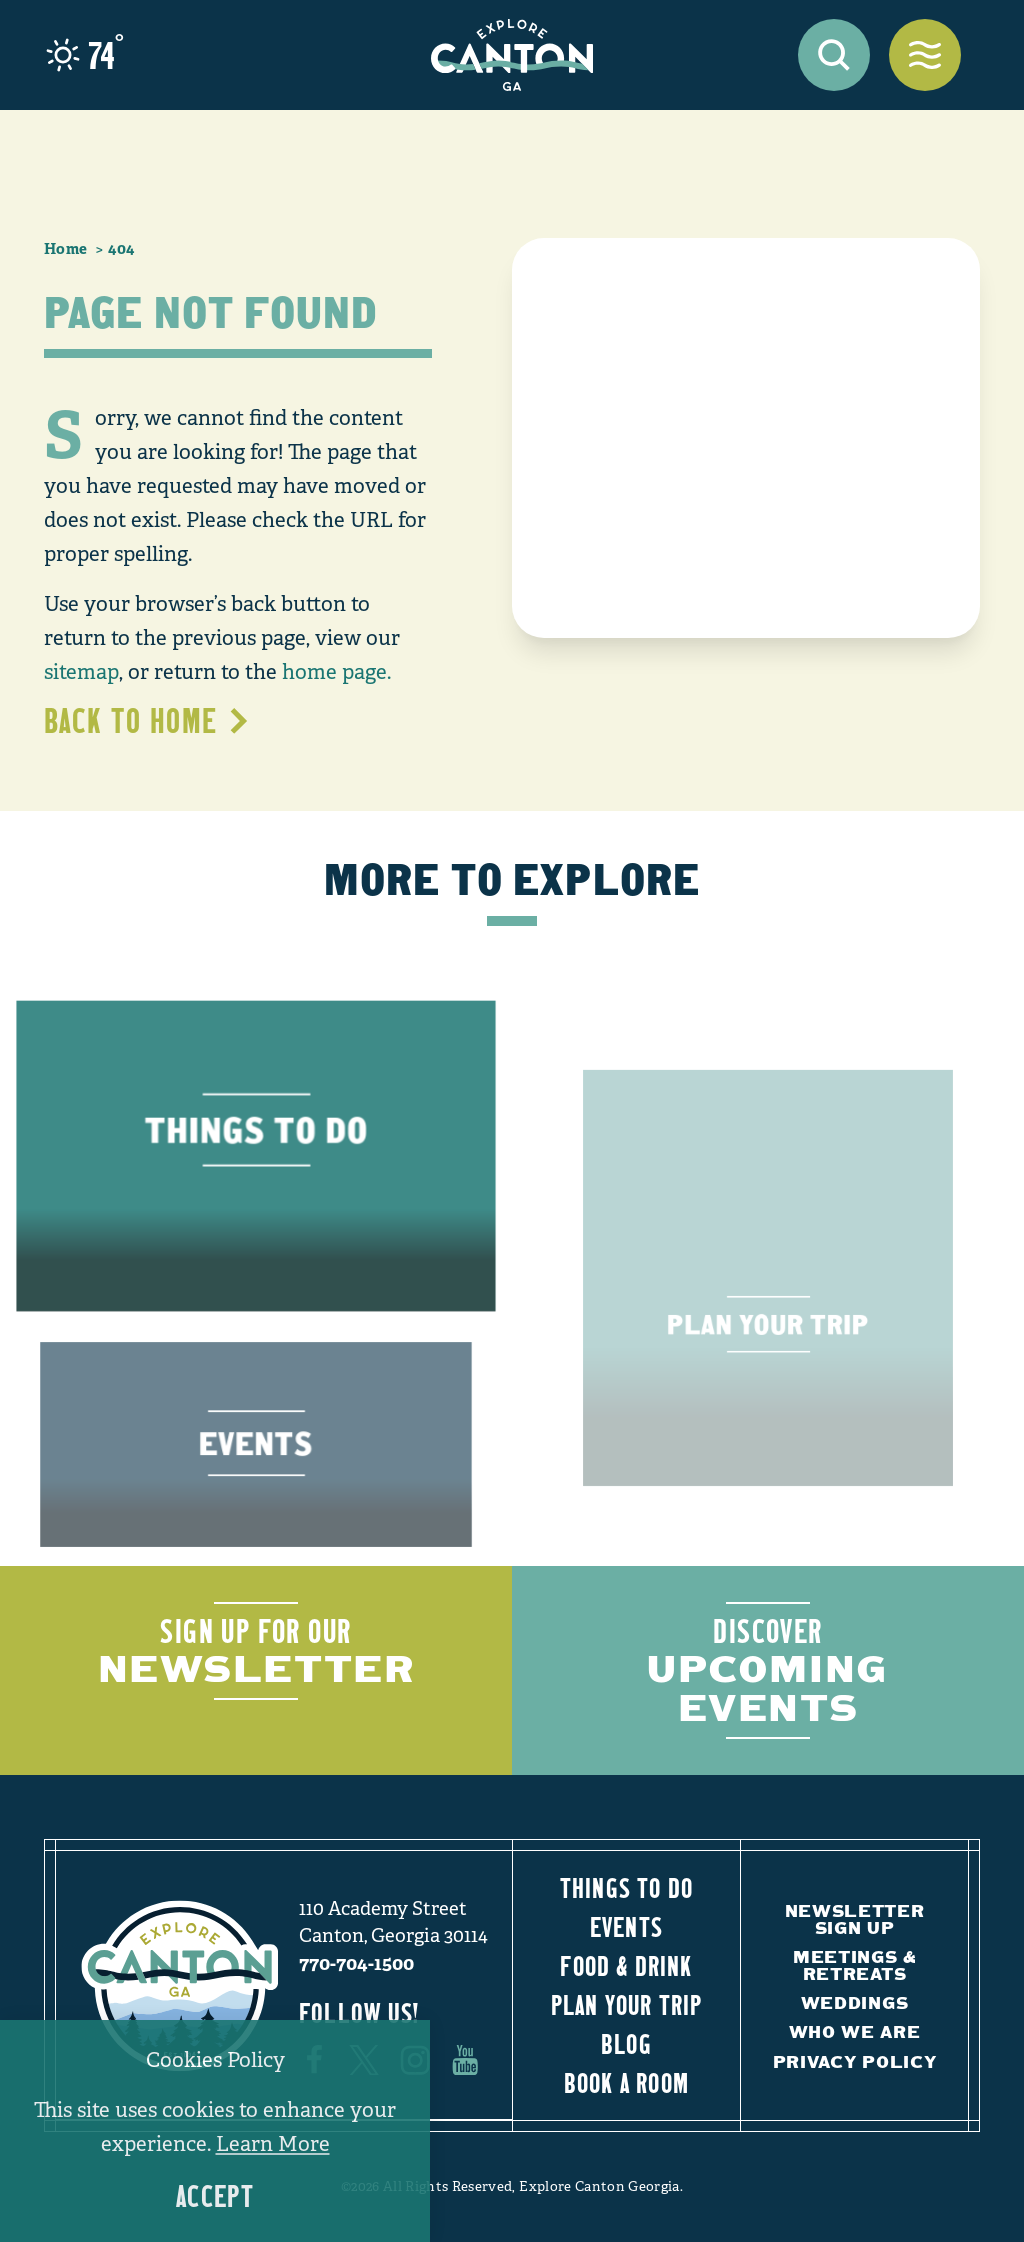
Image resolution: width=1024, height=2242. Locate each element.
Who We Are (855, 2031)
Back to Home (147, 720)
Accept (215, 2196)
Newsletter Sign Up (855, 1919)
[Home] (512, 55)
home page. (336, 672)
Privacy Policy (855, 2061)
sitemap (81, 672)
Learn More (273, 2144)
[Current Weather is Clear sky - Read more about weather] (85, 55)
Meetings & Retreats (854, 1965)
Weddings (854, 2002)
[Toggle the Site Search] (834, 55)
